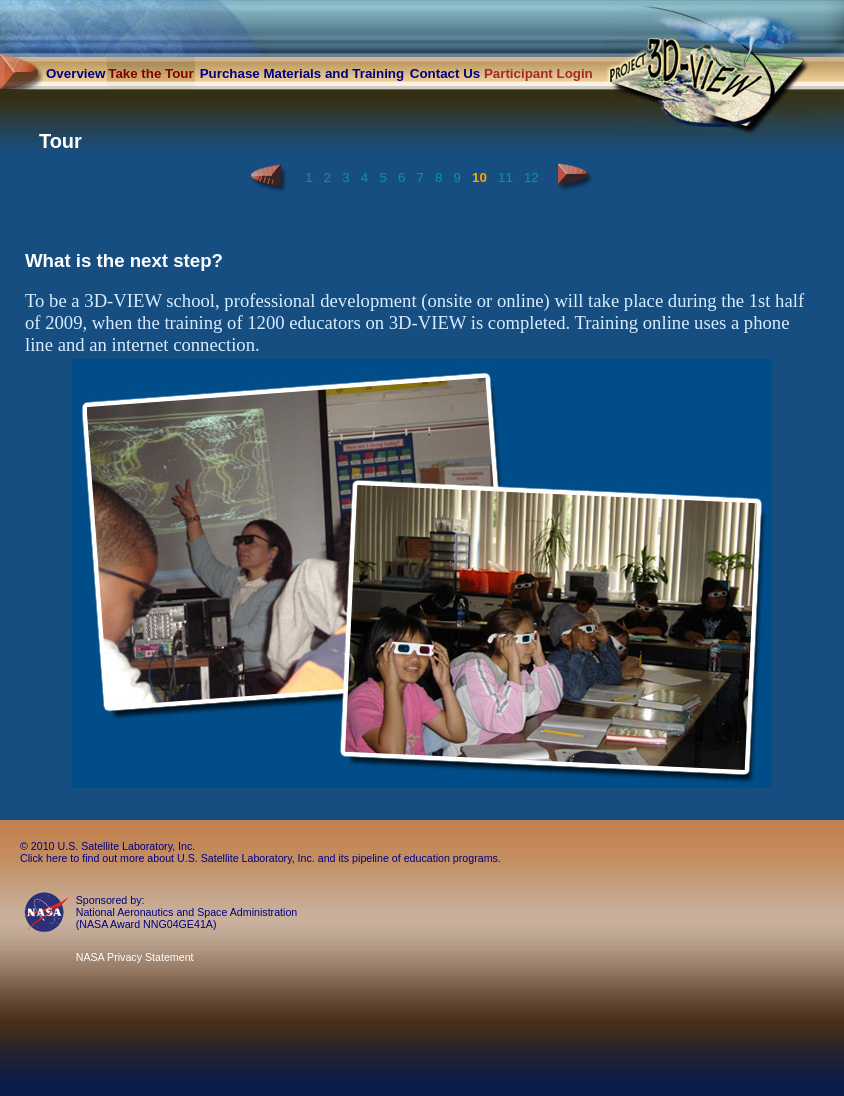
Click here (43, 858)
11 (505, 177)
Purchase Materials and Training (302, 73)
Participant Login (538, 73)
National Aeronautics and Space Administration (187, 912)
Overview (75, 73)
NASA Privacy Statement (135, 957)
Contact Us (445, 73)
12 (531, 177)
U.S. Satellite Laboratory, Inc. (126, 846)
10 (479, 177)
